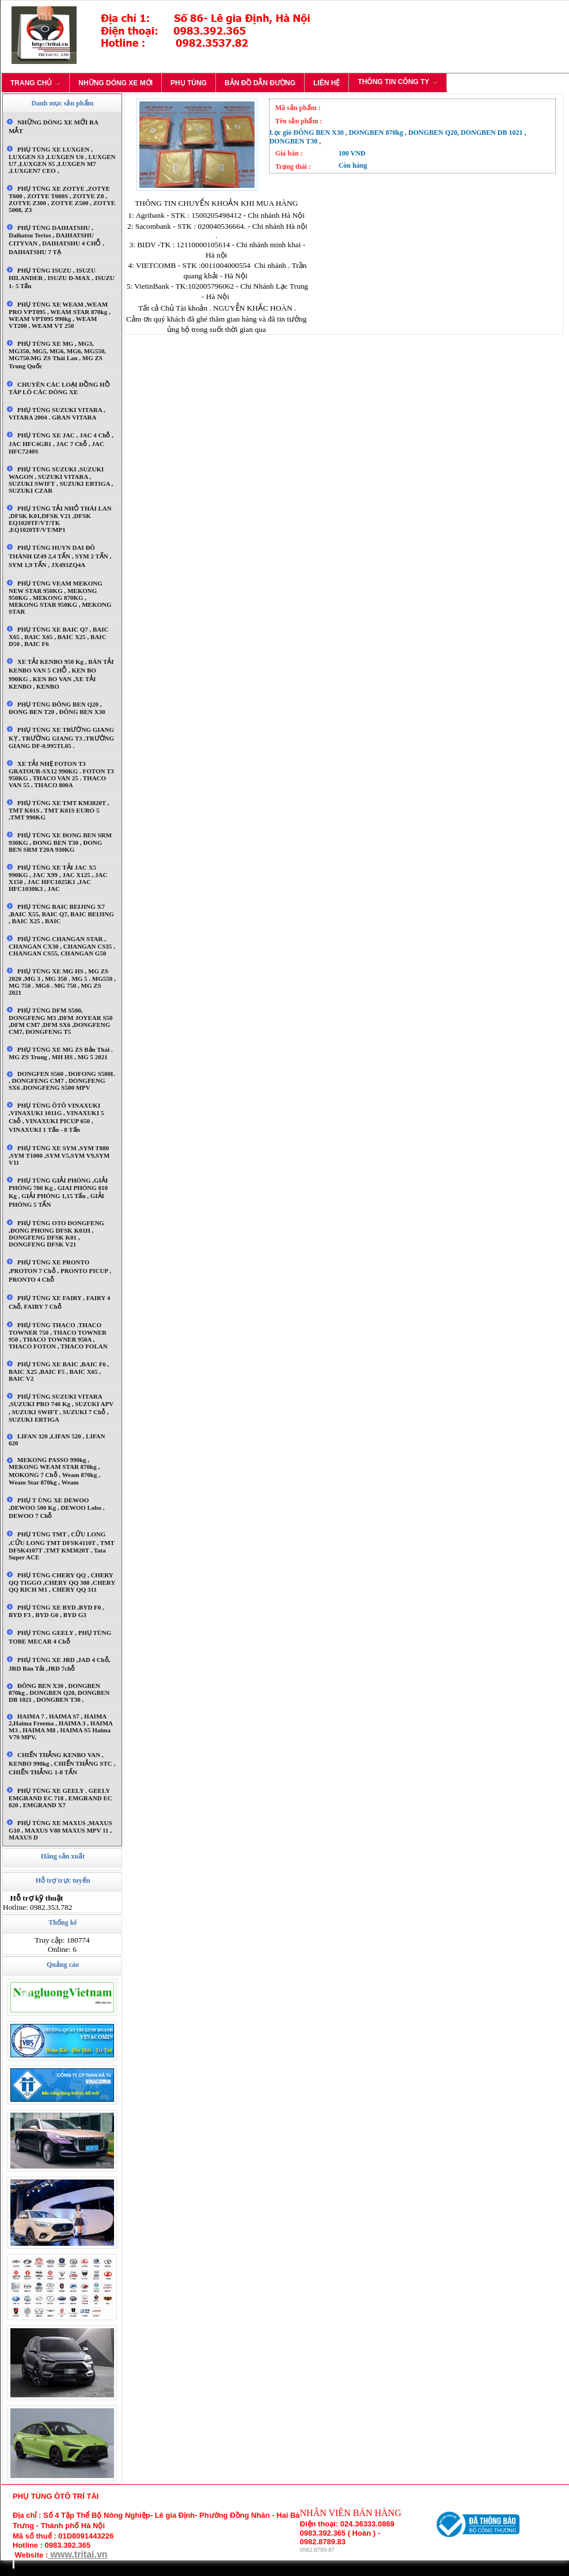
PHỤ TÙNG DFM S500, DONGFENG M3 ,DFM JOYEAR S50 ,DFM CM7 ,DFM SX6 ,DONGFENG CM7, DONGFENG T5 (61, 1021)
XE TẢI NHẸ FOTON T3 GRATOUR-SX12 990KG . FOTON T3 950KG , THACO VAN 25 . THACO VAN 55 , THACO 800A (61, 774)
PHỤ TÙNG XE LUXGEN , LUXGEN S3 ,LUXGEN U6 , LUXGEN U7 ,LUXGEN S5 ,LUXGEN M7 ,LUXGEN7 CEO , (62, 160)
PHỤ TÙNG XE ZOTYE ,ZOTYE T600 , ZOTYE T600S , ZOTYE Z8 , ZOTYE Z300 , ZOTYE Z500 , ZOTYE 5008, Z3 (62, 199)
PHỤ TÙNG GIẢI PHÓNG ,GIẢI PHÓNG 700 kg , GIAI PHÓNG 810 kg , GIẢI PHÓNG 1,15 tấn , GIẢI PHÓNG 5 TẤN (58, 1192)
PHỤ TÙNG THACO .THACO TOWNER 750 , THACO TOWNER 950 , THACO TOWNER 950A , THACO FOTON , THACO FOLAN (58, 1335)
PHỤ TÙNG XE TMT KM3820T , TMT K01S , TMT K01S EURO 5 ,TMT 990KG (59, 810)
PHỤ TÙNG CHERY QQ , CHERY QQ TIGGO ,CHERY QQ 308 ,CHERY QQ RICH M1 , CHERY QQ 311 (62, 1582)
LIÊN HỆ (326, 83)
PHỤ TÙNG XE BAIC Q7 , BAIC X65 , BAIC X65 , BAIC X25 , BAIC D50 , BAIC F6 (58, 636)
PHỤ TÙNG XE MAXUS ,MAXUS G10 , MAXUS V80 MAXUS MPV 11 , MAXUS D (60, 1830)
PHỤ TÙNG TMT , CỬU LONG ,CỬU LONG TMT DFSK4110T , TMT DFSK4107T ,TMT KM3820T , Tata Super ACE (62, 1546)
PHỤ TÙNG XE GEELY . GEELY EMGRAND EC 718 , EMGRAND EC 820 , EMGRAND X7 (60, 1797)
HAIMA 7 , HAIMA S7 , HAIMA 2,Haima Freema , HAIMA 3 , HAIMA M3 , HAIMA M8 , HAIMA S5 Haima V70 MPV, (60, 1726)
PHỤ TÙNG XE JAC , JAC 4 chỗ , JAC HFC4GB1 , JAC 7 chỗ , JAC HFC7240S (61, 443)
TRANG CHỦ (35, 83)
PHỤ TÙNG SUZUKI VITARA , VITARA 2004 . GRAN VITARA (57, 413)
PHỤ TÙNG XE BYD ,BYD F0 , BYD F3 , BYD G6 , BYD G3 (56, 1611)
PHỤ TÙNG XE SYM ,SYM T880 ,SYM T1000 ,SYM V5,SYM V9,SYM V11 (59, 1155)
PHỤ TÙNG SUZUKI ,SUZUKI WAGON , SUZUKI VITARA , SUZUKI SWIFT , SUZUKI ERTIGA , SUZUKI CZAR (61, 480)
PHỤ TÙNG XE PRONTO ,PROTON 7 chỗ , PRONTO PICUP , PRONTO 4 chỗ (60, 1271)
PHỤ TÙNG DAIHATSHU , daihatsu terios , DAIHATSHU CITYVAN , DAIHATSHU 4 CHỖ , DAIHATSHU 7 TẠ (56, 239)
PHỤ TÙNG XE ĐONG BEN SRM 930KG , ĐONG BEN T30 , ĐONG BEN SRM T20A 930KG (60, 842)
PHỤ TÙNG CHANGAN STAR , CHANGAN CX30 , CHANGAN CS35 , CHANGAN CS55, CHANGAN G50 (62, 946)
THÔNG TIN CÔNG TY (398, 82)
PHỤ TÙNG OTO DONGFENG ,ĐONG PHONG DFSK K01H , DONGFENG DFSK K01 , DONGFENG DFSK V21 (56, 1233)
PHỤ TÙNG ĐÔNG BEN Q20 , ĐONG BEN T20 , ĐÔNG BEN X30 (57, 708)
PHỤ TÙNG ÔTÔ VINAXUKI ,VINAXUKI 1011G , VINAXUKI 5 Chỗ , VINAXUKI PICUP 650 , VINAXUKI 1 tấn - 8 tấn (56, 1117)
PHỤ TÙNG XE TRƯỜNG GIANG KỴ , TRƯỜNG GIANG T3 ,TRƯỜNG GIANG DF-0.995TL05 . (61, 737)
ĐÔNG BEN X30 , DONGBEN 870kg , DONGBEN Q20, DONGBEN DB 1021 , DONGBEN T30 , (59, 1692)
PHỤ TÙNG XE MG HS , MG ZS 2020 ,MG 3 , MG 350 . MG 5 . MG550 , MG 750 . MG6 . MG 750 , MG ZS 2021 (62, 982)
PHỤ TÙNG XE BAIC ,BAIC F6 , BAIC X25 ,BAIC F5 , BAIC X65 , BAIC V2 (59, 1371)
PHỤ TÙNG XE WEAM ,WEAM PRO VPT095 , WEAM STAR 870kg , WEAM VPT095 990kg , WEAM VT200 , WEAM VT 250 (60, 315)
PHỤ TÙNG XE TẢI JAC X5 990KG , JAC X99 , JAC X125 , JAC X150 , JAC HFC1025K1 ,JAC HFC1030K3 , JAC (58, 878)
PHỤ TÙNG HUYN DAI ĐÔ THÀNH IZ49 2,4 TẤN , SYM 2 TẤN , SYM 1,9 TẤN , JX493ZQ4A (60, 556)
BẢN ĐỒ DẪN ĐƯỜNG (260, 83)
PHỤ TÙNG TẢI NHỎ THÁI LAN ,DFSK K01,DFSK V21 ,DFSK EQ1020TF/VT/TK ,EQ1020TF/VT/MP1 (60, 519)
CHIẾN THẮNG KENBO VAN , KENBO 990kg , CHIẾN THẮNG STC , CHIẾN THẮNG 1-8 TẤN (62, 1763)
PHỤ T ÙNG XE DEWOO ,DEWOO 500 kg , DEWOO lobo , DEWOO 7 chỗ (57, 1508)
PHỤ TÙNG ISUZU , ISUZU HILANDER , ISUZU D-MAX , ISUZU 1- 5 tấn (62, 278)
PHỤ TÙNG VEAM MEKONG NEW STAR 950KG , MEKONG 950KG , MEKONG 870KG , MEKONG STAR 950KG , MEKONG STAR (60, 597)
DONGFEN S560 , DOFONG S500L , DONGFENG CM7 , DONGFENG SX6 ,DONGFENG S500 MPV (62, 1080)
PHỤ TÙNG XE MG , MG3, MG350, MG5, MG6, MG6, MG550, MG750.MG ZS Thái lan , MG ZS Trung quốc (57, 354)
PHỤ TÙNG (188, 83)
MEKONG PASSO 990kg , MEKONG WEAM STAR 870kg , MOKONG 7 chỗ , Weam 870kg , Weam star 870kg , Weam (54, 1471)
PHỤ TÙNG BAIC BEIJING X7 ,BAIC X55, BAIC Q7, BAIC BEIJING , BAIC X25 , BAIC (61, 913)
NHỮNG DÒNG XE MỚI (115, 83)
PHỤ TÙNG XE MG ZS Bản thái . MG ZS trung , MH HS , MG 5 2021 (61, 1053)
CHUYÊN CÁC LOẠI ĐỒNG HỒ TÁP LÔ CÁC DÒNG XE (59, 388)
